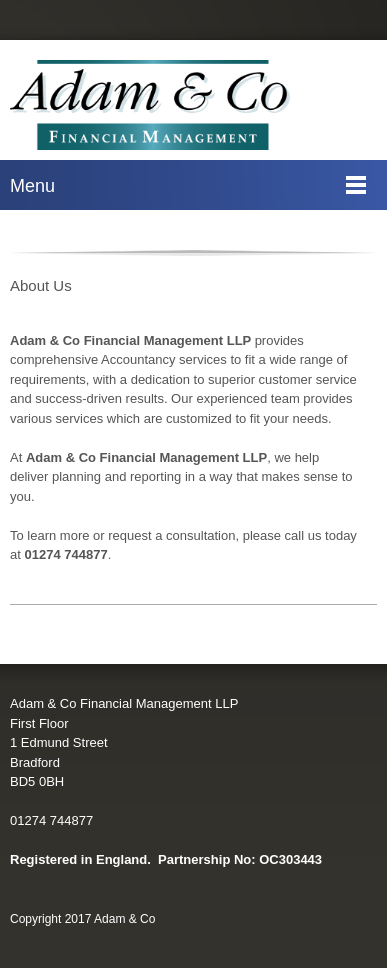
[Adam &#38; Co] (150, 105)
